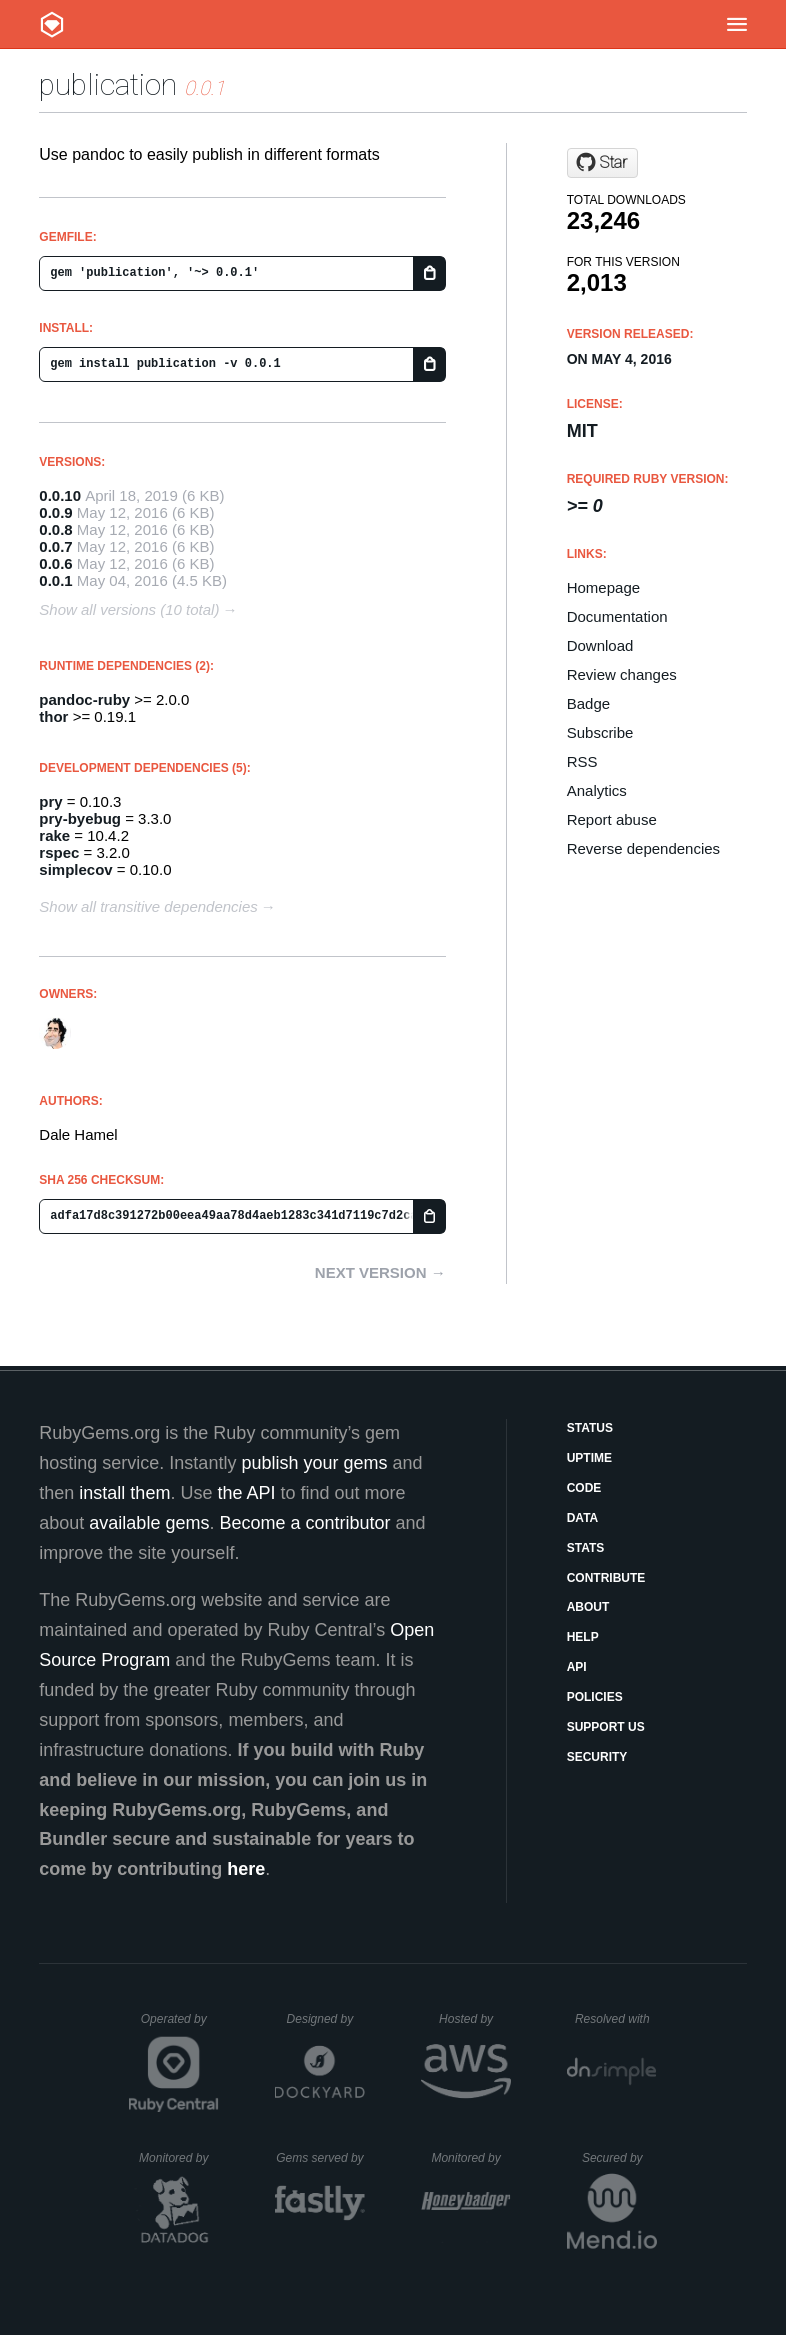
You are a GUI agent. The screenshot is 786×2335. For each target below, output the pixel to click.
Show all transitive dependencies (148, 906)
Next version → (380, 1272)
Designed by (326, 2019)
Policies (595, 1697)
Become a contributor (304, 1523)
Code (584, 1488)
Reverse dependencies (643, 848)
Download (600, 645)
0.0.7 (55, 546)
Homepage (603, 587)
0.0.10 (60, 495)
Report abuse (612, 819)
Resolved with (616, 2019)
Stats (586, 1548)
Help (583, 1637)
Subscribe (600, 732)
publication (108, 84)
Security (597, 1757)
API (577, 1667)
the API (246, 1493)
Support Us (606, 1727)
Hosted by (475, 2019)
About (588, 1607)
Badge (588, 703)
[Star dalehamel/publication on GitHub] (602, 163)
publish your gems (314, 1463)
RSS (582, 761)
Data (583, 1518)
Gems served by (320, 2158)
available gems (149, 1523)
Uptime (589, 1458)
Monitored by (179, 2158)
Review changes (622, 674)
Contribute (606, 1578)
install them (124, 1493)
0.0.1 (55, 580)
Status (590, 1428)
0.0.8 (55, 529)
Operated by (180, 2026)
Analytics (597, 790)
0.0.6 (55, 563)
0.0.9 (55, 512)
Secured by (619, 2158)
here (246, 1869)
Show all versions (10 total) (129, 609)
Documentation (617, 616)
